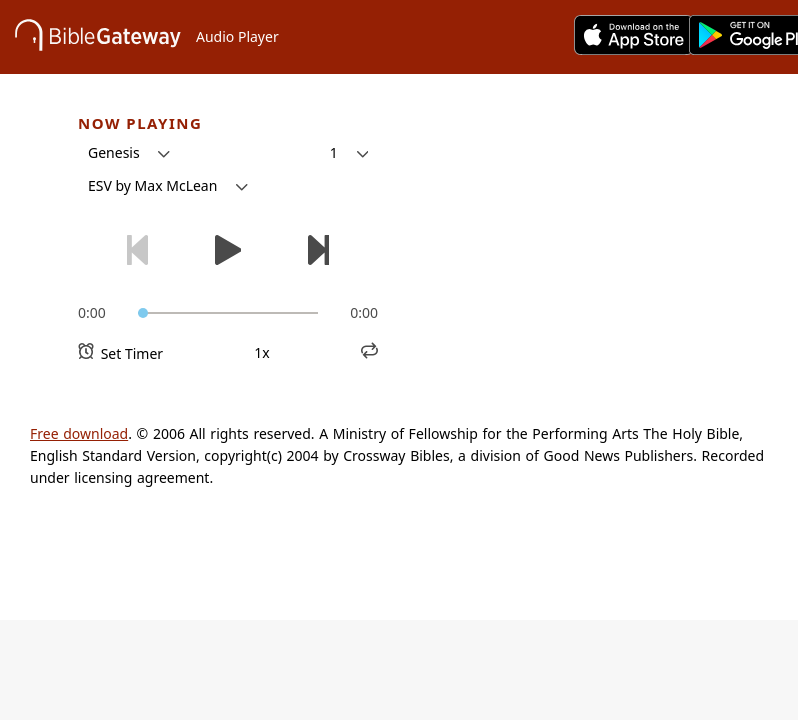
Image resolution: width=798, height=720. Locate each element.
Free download (79, 433)
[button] (129, 153)
